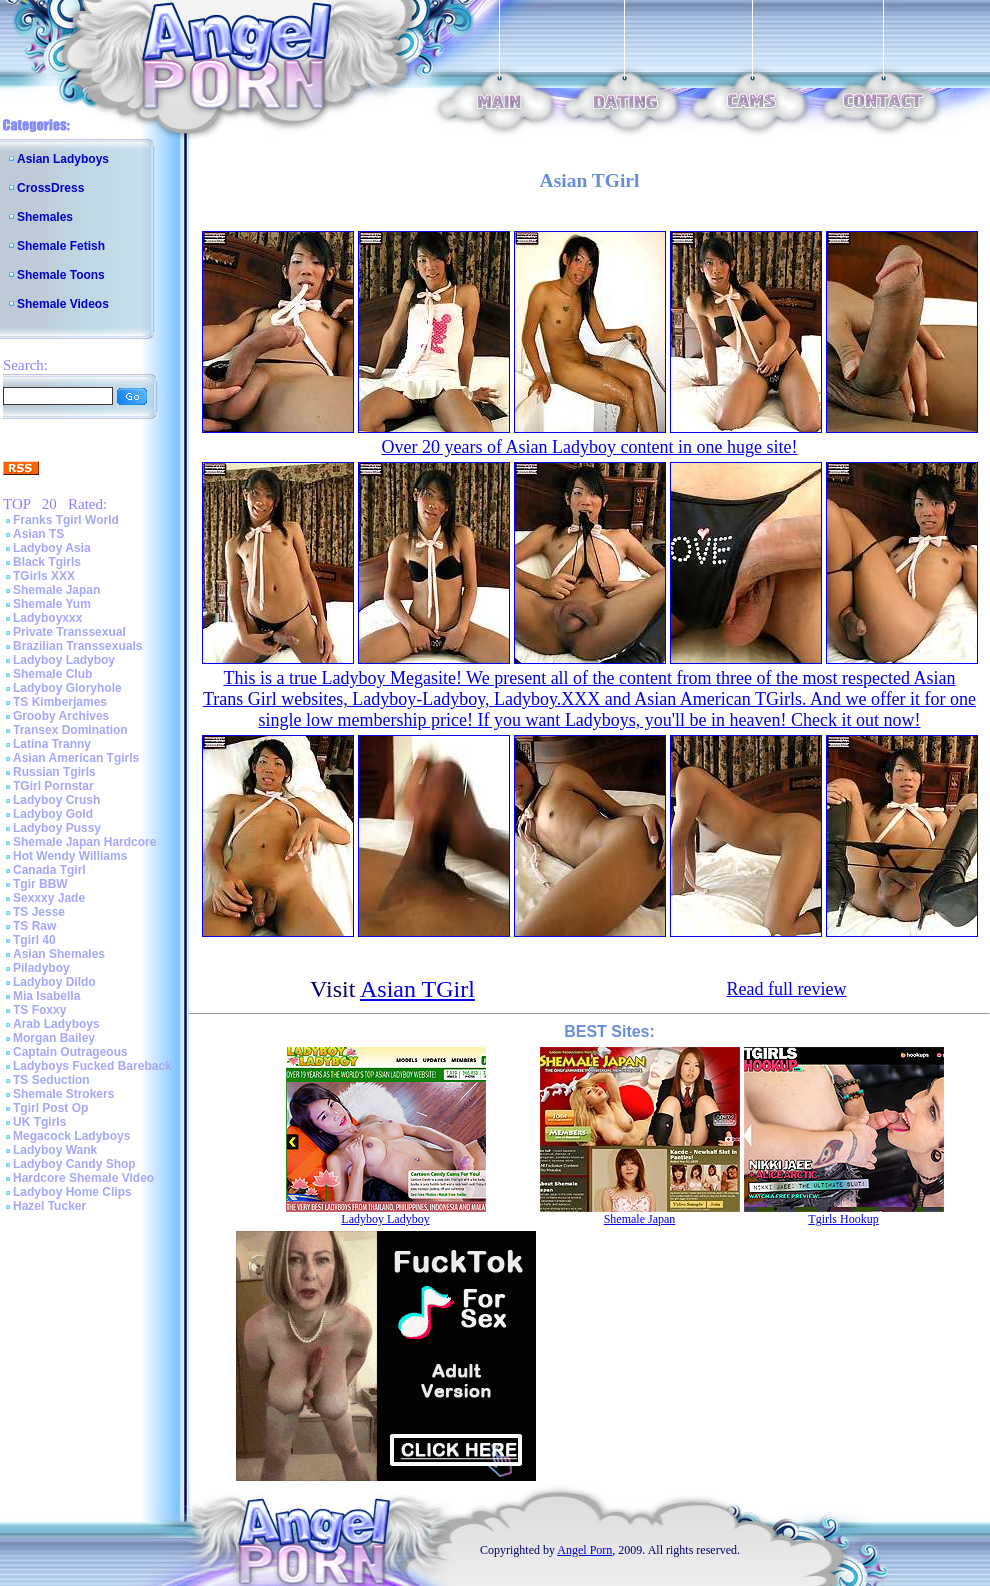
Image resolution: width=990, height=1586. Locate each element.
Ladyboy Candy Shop (74, 1164)
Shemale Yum (52, 604)
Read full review (787, 989)
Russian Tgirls (54, 772)
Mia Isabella (46, 996)
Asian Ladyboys (63, 159)
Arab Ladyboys (56, 1024)
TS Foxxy (39, 1010)
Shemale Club (52, 674)
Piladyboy (41, 968)
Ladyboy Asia (52, 548)
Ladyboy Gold (53, 814)
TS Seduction (51, 1080)
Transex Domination (70, 730)
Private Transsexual (69, 632)
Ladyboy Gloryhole (67, 688)
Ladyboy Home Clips (72, 1192)
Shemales (45, 217)
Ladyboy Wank (55, 1150)
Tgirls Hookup (843, 1219)
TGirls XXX (44, 576)
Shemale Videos (63, 304)
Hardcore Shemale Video (83, 1178)
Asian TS (38, 534)
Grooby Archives (61, 716)
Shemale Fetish (61, 246)
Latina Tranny (52, 744)
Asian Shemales (59, 954)
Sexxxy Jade (49, 898)
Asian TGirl (417, 989)
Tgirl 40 (34, 940)
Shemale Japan (56, 590)
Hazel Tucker (49, 1206)
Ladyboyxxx (47, 618)
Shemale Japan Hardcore (84, 842)
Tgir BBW (40, 884)
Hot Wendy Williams (70, 856)
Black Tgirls (47, 562)
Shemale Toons (61, 275)
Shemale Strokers (63, 1094)
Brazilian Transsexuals (77, 646)
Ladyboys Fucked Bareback (92, 1066)
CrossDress (50, 188)
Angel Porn (584, 1550)
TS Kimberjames (60, 702)
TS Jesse (39, 912)
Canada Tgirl (49, 870)
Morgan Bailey (54, 1038)
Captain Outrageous (70, 1052)
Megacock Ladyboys (71, 1136)
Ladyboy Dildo (54, 982)
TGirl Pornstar (53, 786)
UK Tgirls (39, 1122)
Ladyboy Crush (56, 800)
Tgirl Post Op (50, 1108)
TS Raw (34, 926)
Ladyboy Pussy (57, 828)
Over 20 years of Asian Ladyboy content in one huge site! (590, 447)
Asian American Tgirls (76, 758)
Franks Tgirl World (66, 520)
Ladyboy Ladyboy (64, 660)
